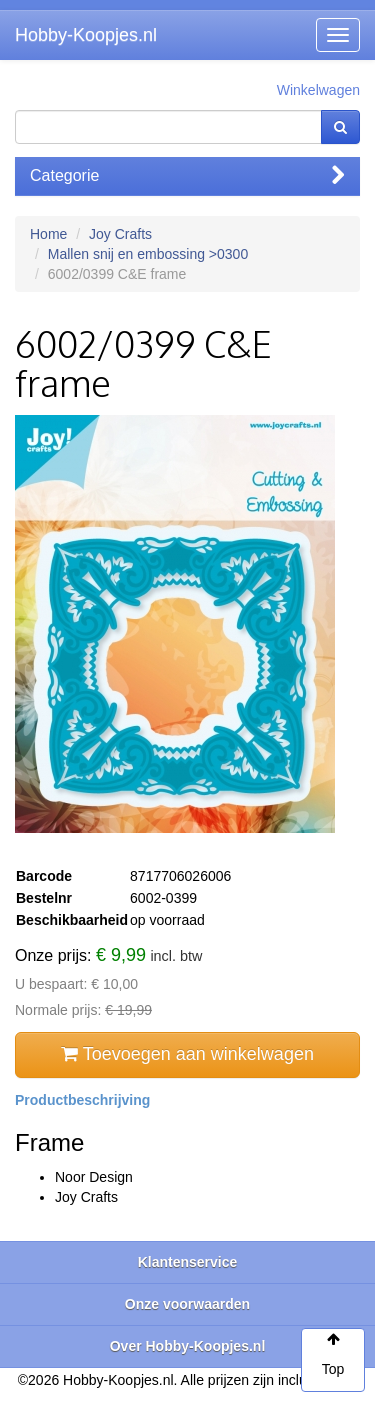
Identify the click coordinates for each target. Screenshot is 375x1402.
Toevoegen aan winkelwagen (187, 1054)
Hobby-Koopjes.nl (86, 35)
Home (48, 234)
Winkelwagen (318, 90)
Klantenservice (188, 1262)
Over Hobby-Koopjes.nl (188, 1346)
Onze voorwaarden (187, 1304)
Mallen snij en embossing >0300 (148, 254)
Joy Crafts (120, 234)
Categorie (187, 175)
